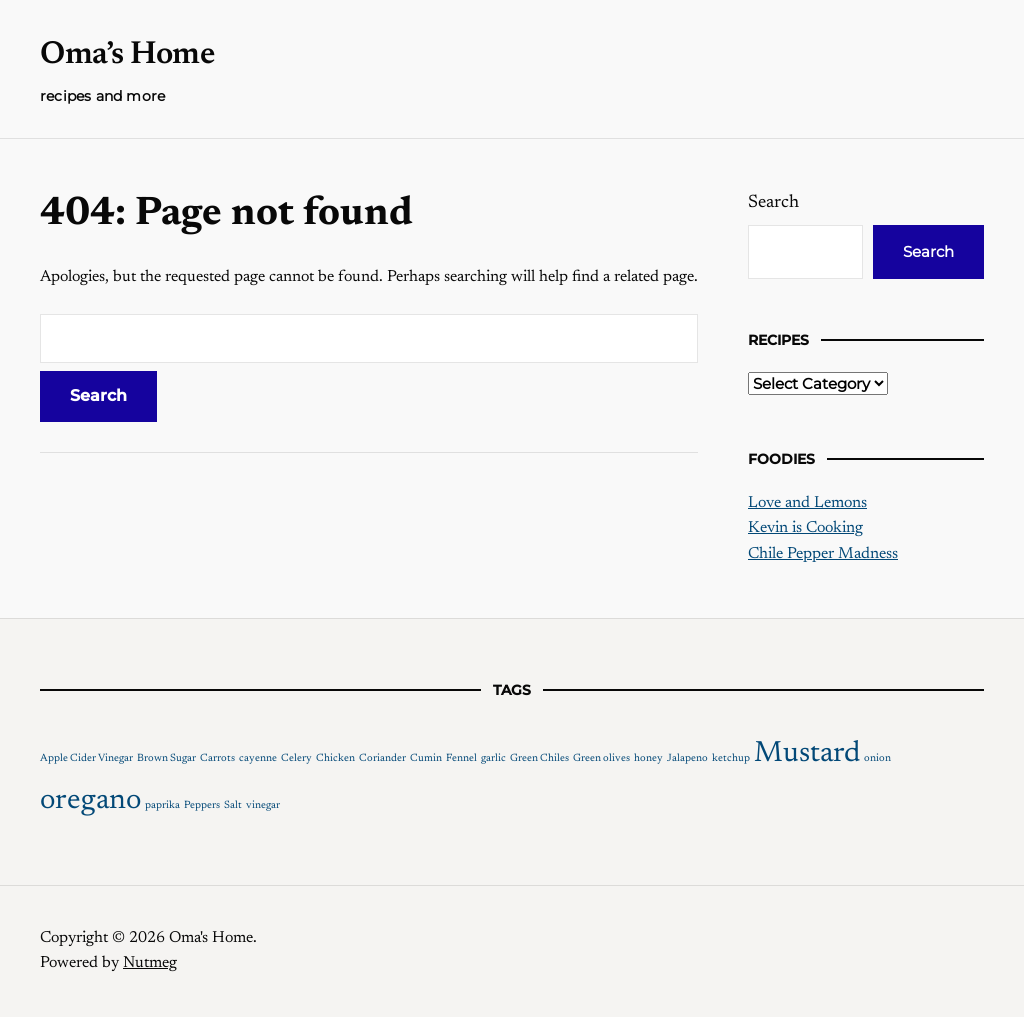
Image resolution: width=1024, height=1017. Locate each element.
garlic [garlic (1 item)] (493, 758)
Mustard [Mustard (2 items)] (807, 754)
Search (773, 203)
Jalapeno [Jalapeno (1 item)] (687, 758)
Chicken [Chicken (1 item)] (335, 758)
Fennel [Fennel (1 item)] (461, 758)
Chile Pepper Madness (823, 554)
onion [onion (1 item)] (877, 758)
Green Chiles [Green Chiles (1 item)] (539, 758)
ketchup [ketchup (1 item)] (731, 758)
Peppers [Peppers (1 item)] (202, 805)
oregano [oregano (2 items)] (90, 801)
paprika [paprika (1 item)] (162, 805)
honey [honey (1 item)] (648, 758)
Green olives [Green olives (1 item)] (601, 758)
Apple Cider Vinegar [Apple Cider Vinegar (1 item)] (86, 758)
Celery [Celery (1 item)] (296, 758)
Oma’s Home (127, 55)
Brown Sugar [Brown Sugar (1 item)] (166, 758)
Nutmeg (150, 963)
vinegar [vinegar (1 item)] (263, 805)
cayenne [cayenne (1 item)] (258, 758)
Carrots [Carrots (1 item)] (217, 758)
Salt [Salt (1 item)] (233, 805)
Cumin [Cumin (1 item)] (426, 758)
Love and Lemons (807, 503)
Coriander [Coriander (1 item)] (382, 758)
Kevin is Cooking (805, 528)
